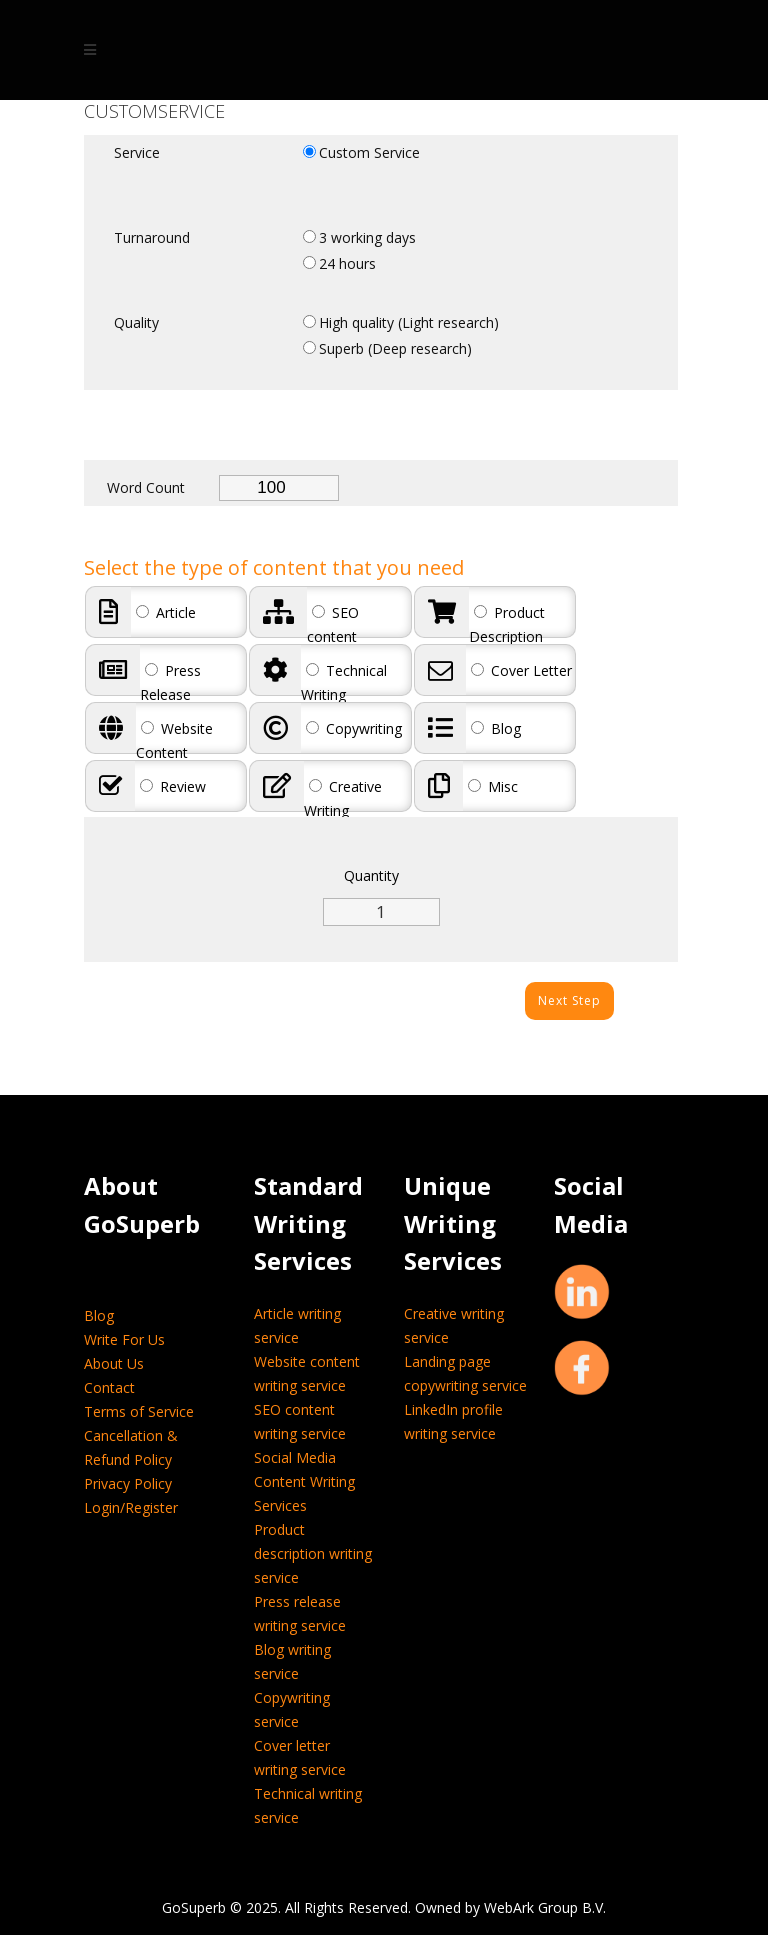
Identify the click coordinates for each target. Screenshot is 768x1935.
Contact (109, 1387)
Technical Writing (344, 682)
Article (166, 612)
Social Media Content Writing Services (304, 1481)
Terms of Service (139, 1411)
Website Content (174, 740)
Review (173, 786)
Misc (493, 786)
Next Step (569, 1000)
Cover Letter (521, 670)
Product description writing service (313, 1553)
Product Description (507, 624)
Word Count (146, 487)
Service (137, 152)
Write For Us (124, 1339)
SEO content (333, 624)
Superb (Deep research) (395, 348)
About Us (114, 1363)
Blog (496, 728)
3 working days (367, 237)
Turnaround (152, 237)
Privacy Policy (128, 1483)
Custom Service (369, 152)
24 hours (347, 263)
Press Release (170, 682)
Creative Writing (343, 798)
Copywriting (354, 728)
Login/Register (131, 1507)
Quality (136, 322)
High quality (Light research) (409, 322)
